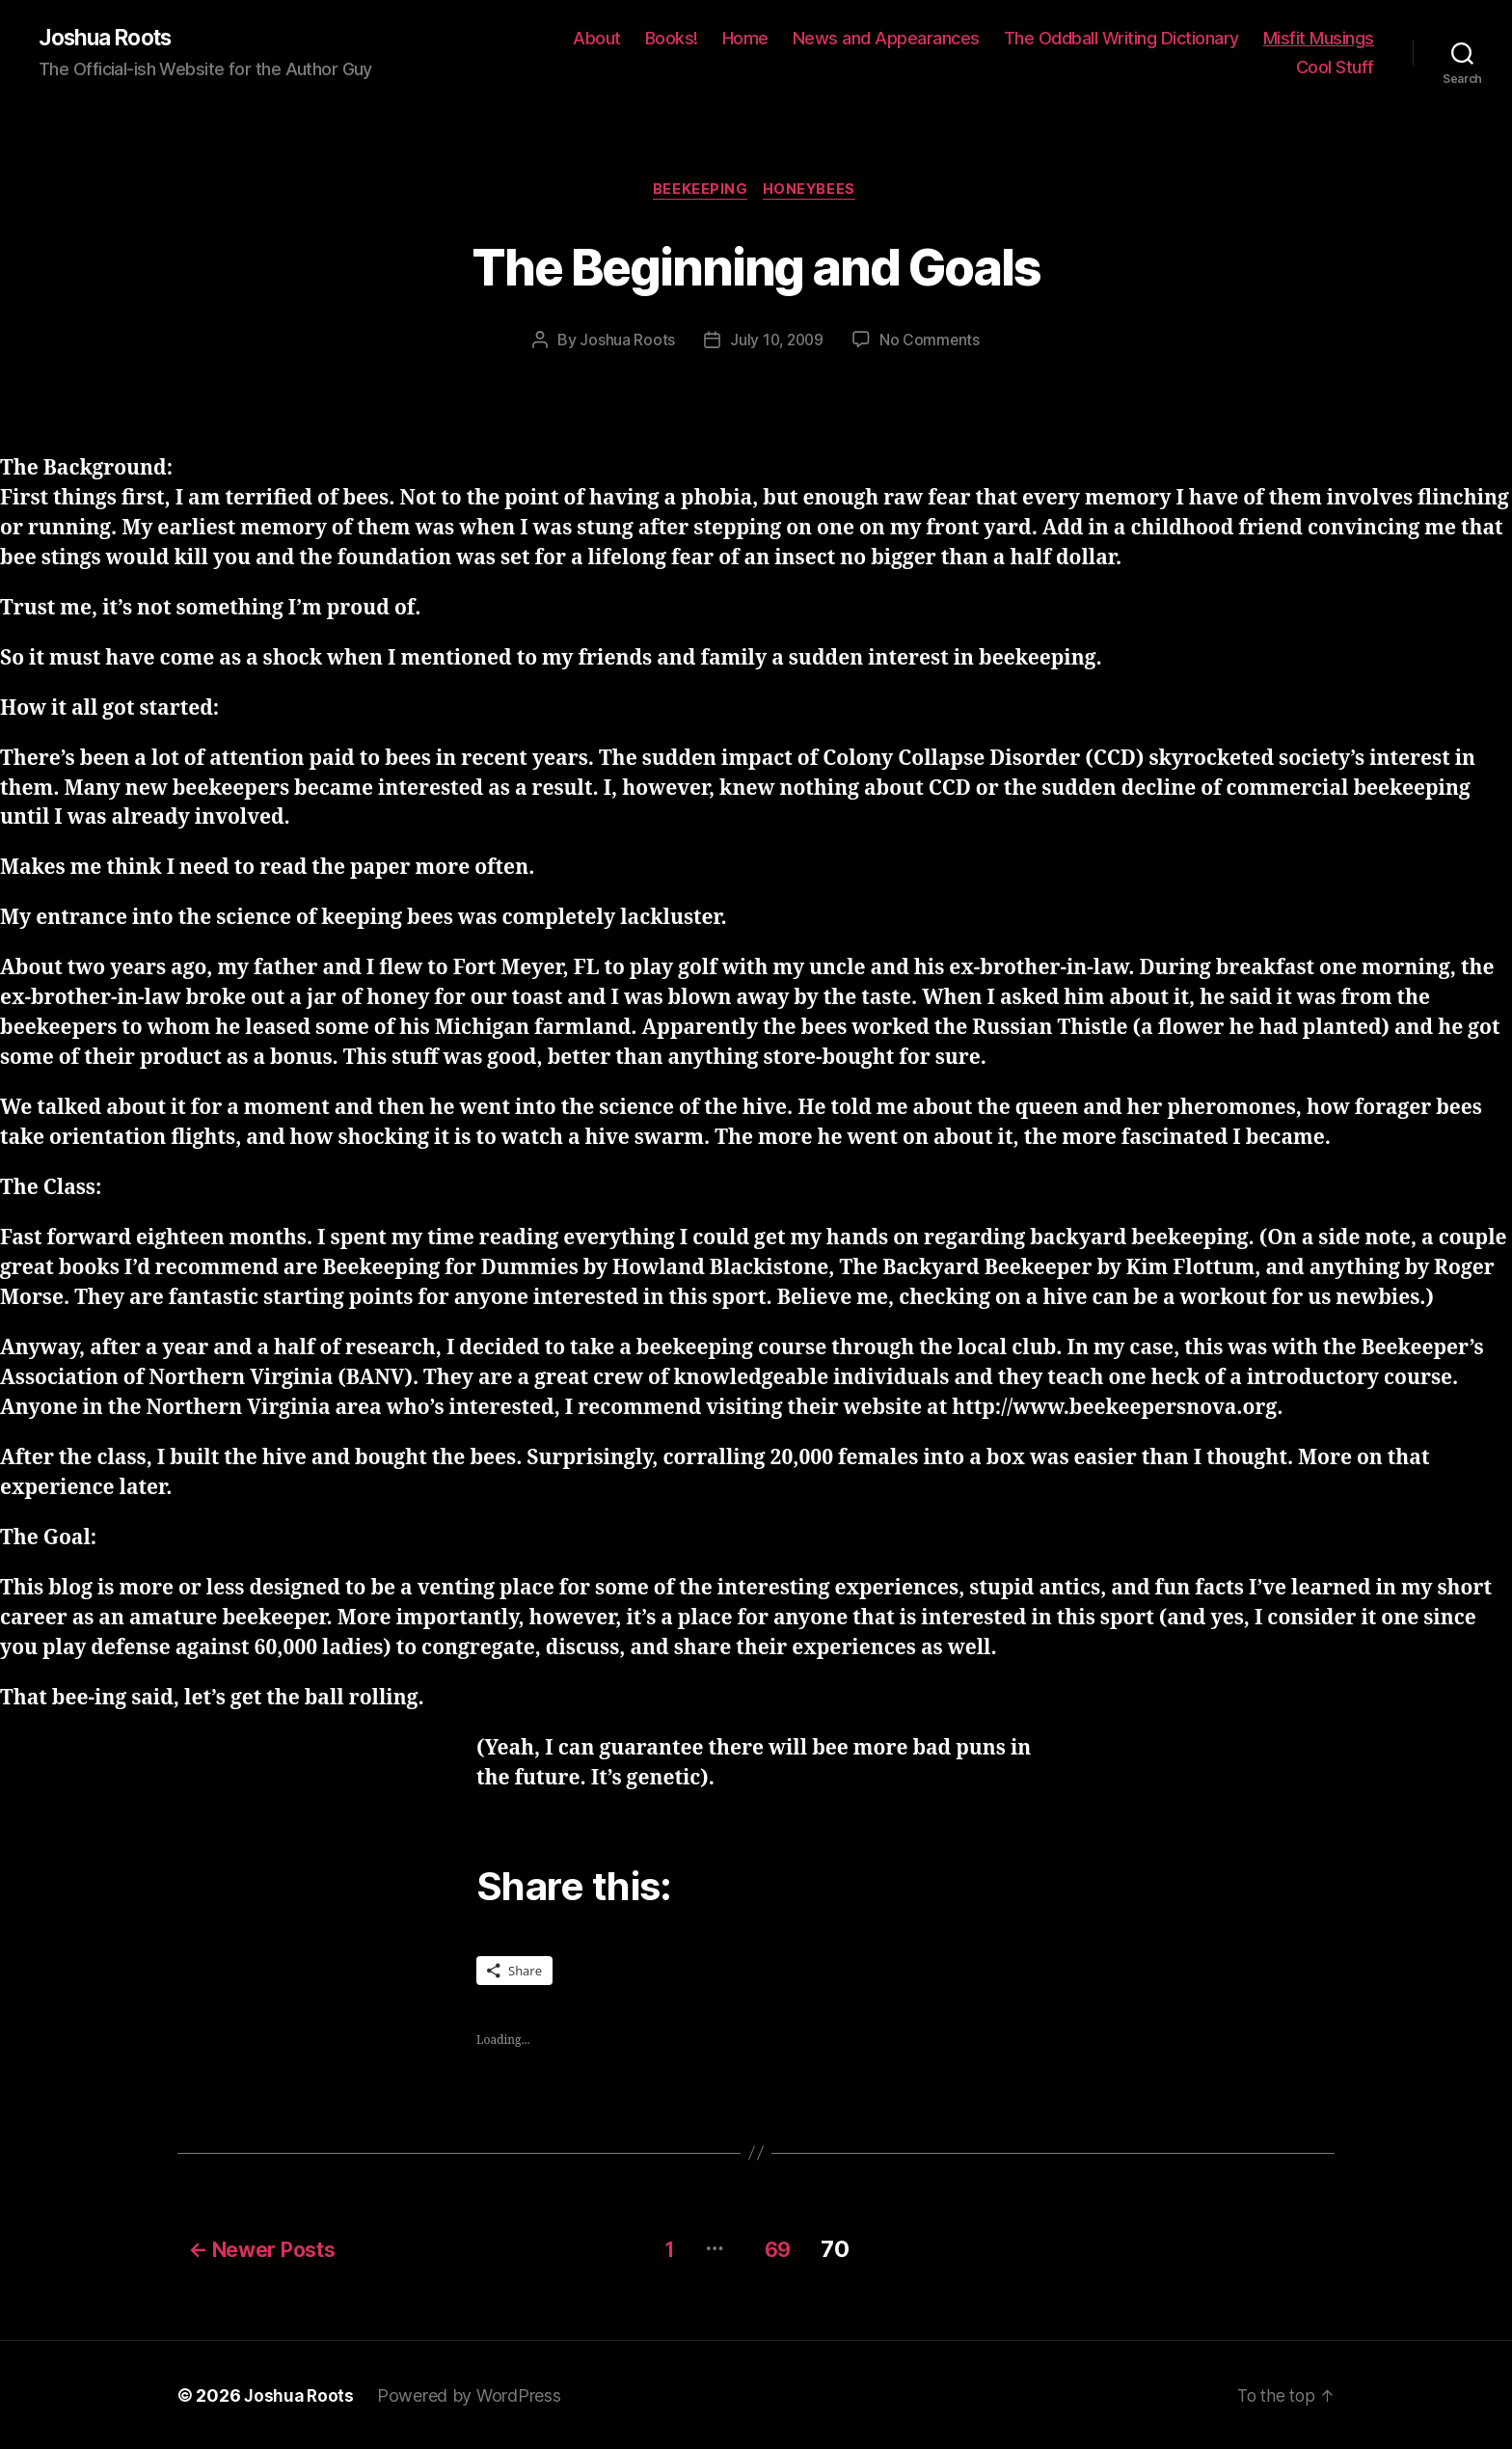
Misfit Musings (1318, 39)
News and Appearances (886, 39)
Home (745, 39)
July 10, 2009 (776, 343)
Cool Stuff (1335, 68)
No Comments (932, 343)
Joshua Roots (110, 38)
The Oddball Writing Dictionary (1121, 39)
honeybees (813, 193)
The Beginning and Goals (756, 267)
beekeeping (699, 193)
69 (782, 2248)
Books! (671, 39)
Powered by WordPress (472, 2394)
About (597, 39)
